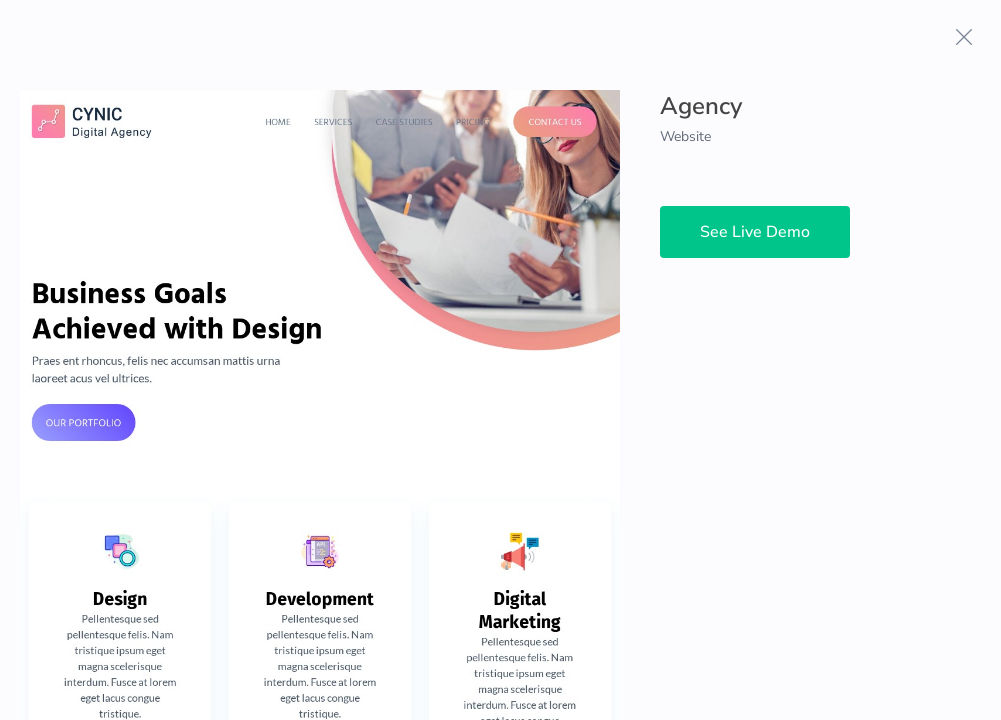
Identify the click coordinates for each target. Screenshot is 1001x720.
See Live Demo (755, 232)
